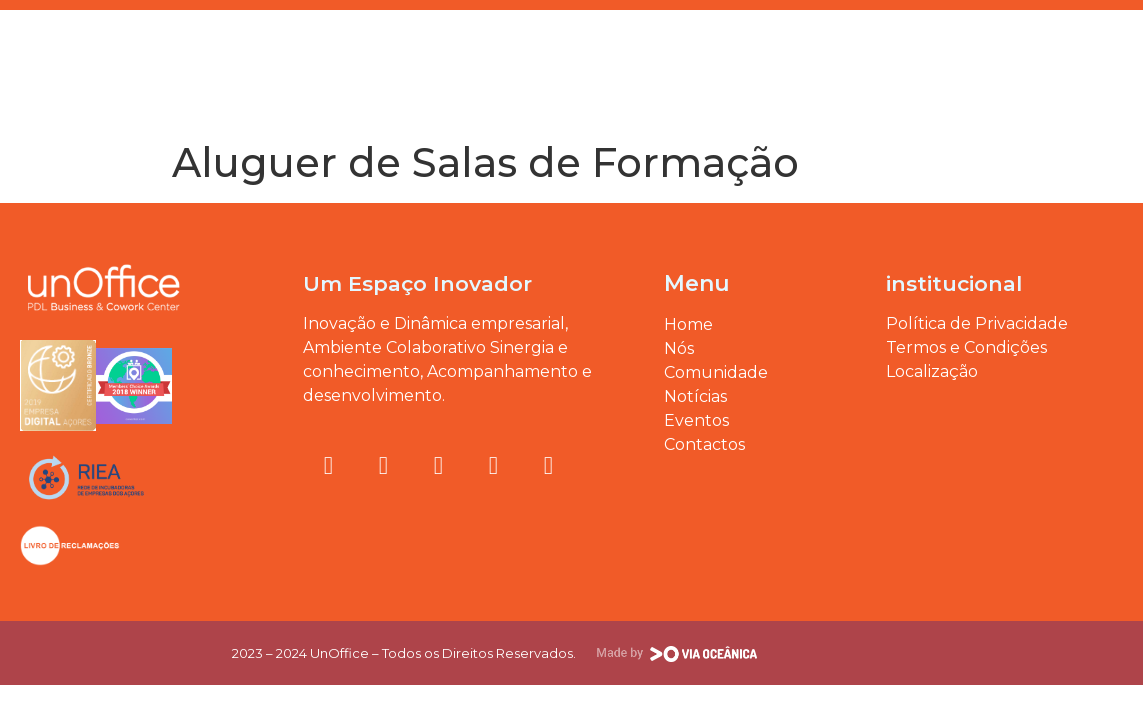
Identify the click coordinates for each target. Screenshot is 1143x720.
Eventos (193, 51)
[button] (1117, 33)
